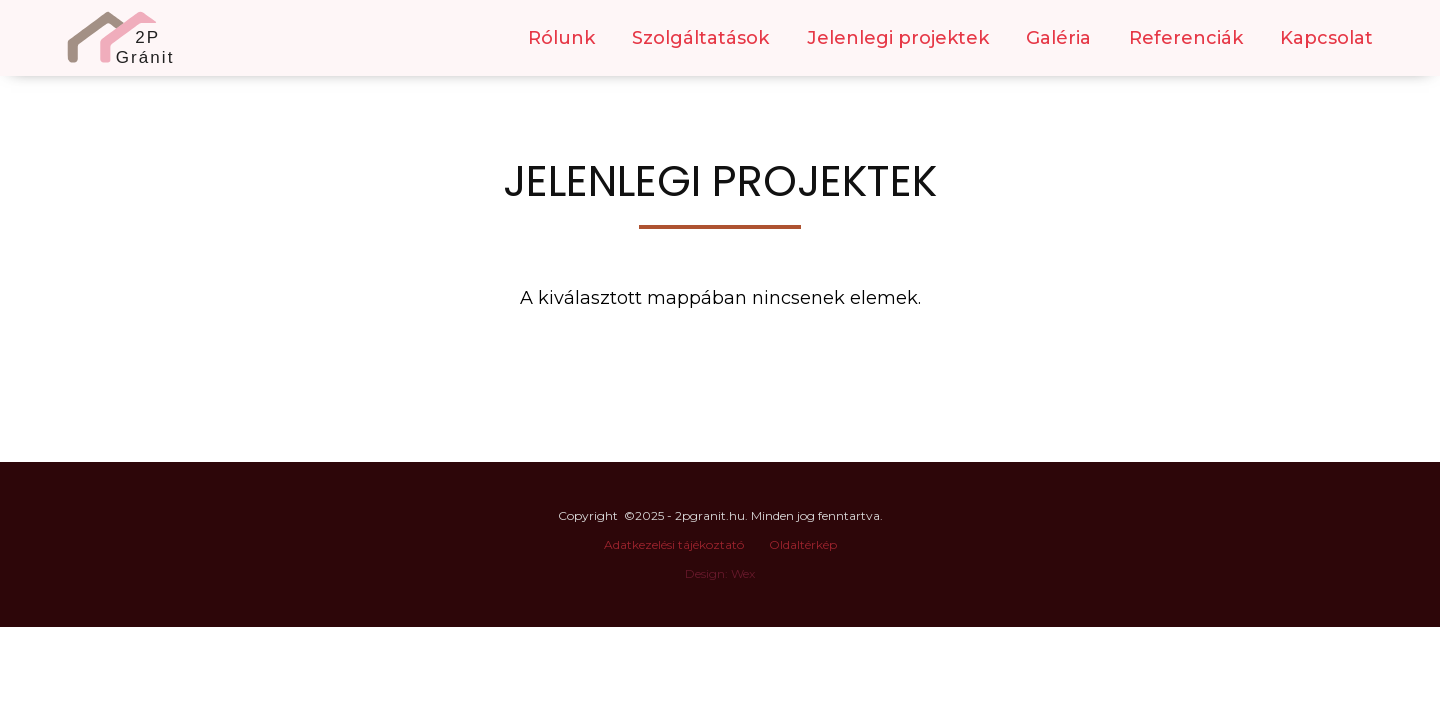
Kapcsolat (1326, 38)
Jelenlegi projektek (898, 38)
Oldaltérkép (803, 544)
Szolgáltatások (700, 38)
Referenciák (1186, 38)
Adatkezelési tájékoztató (674, 544)
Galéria (1058, 38)
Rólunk (561, 38)
